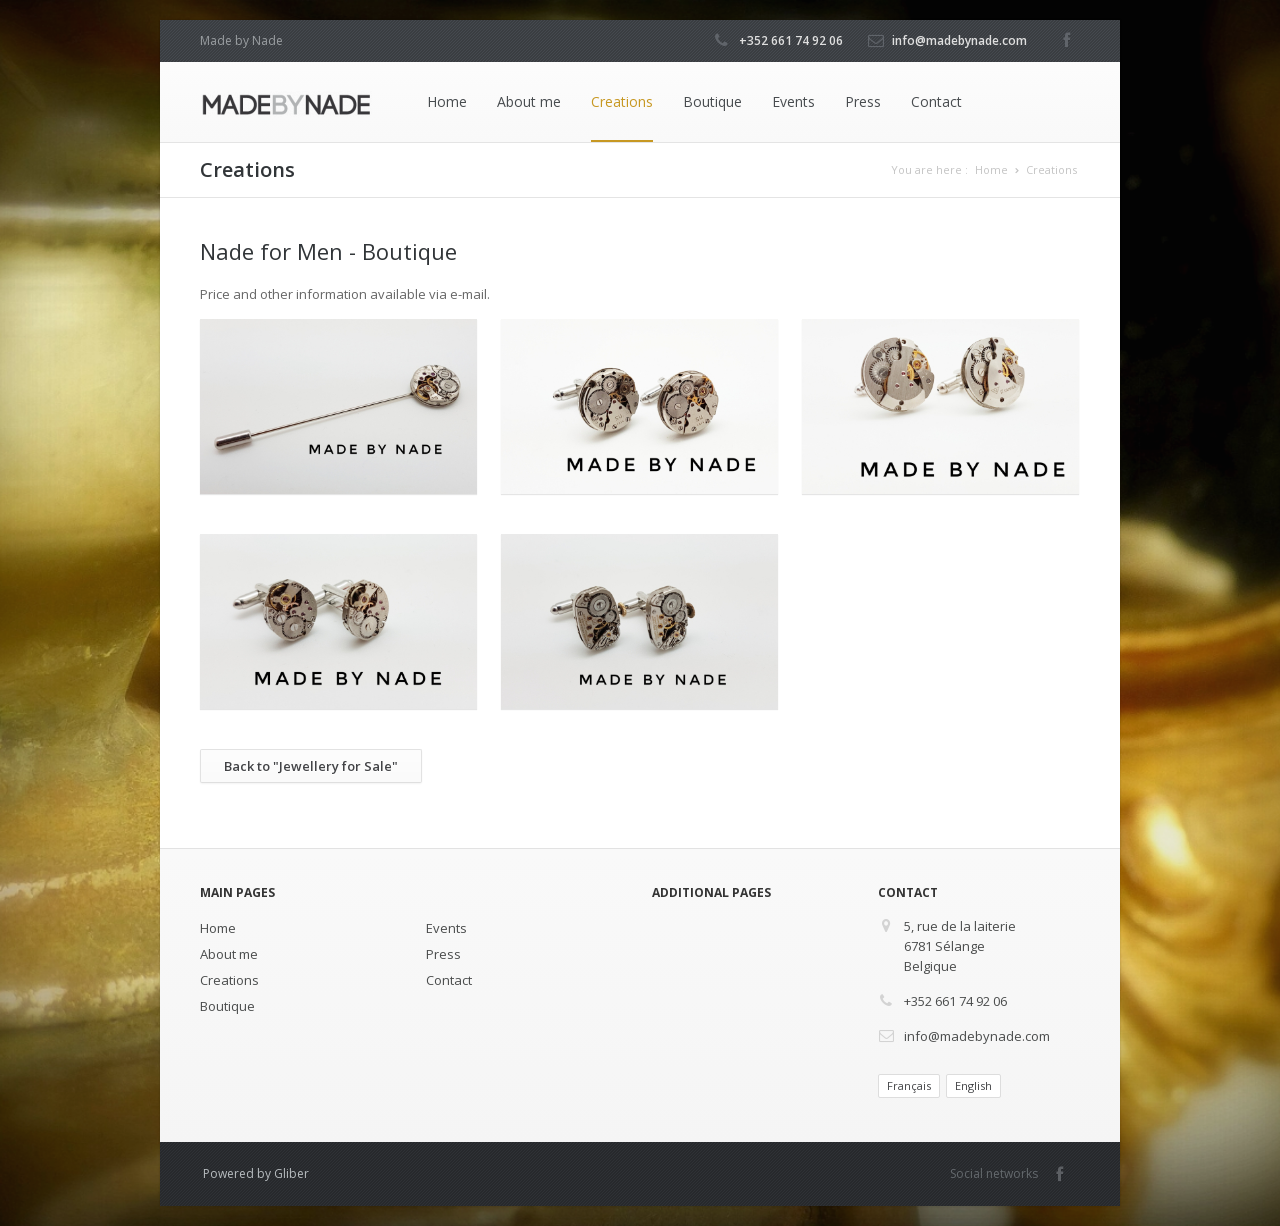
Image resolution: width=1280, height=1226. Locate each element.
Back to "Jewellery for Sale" (311, 766)
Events (793, 101)
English (973, 1085)
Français (909, 1085)
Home (447, 101)
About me (529, 101)
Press (863, 101)
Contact (936, 101)
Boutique (712, 101)
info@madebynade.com (959, 40)
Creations (622, 101)
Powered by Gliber (256, 1173)
